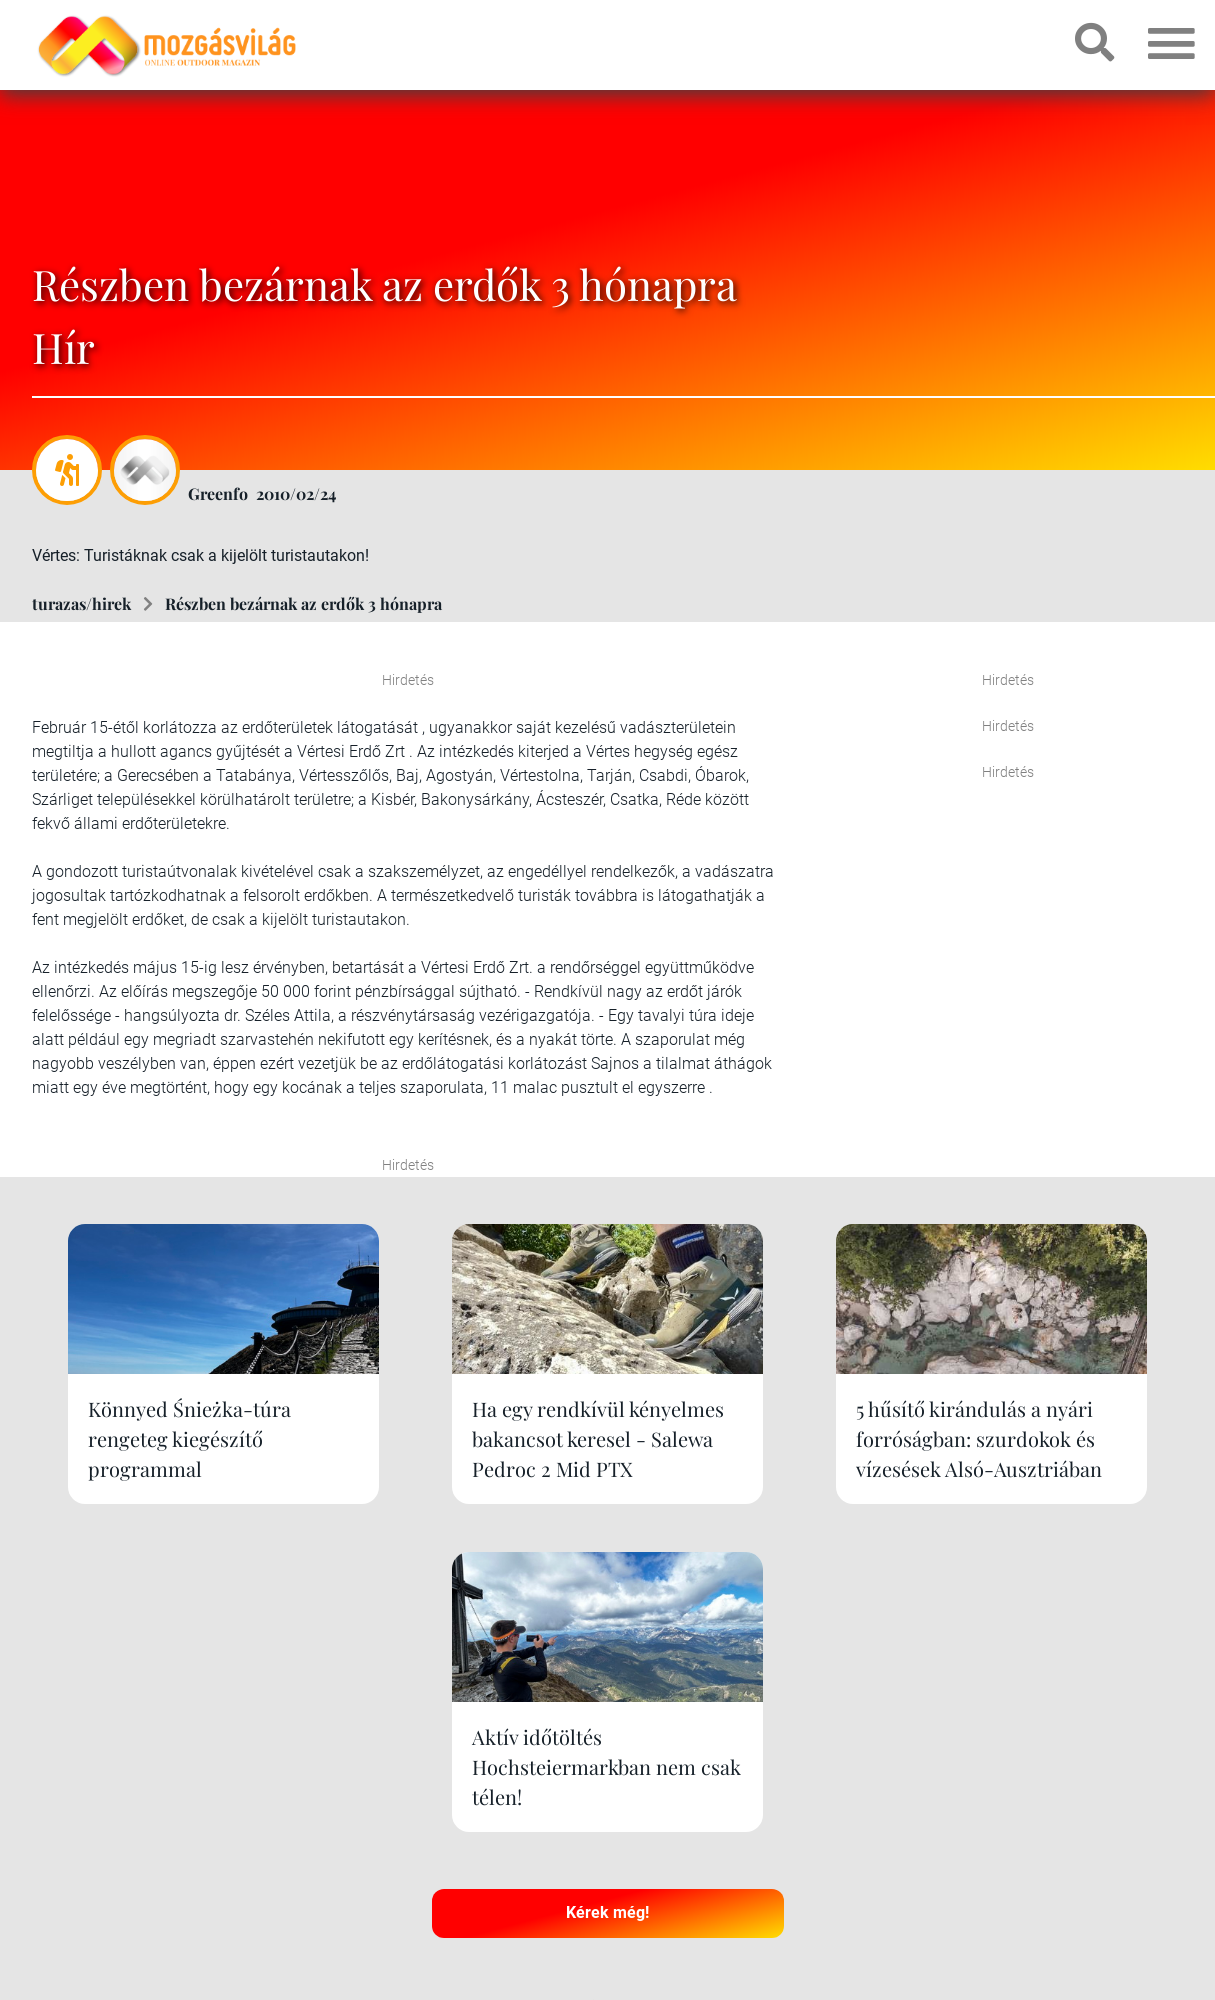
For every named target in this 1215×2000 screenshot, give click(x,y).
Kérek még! (607, 1645)
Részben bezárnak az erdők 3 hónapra (303, 603)
